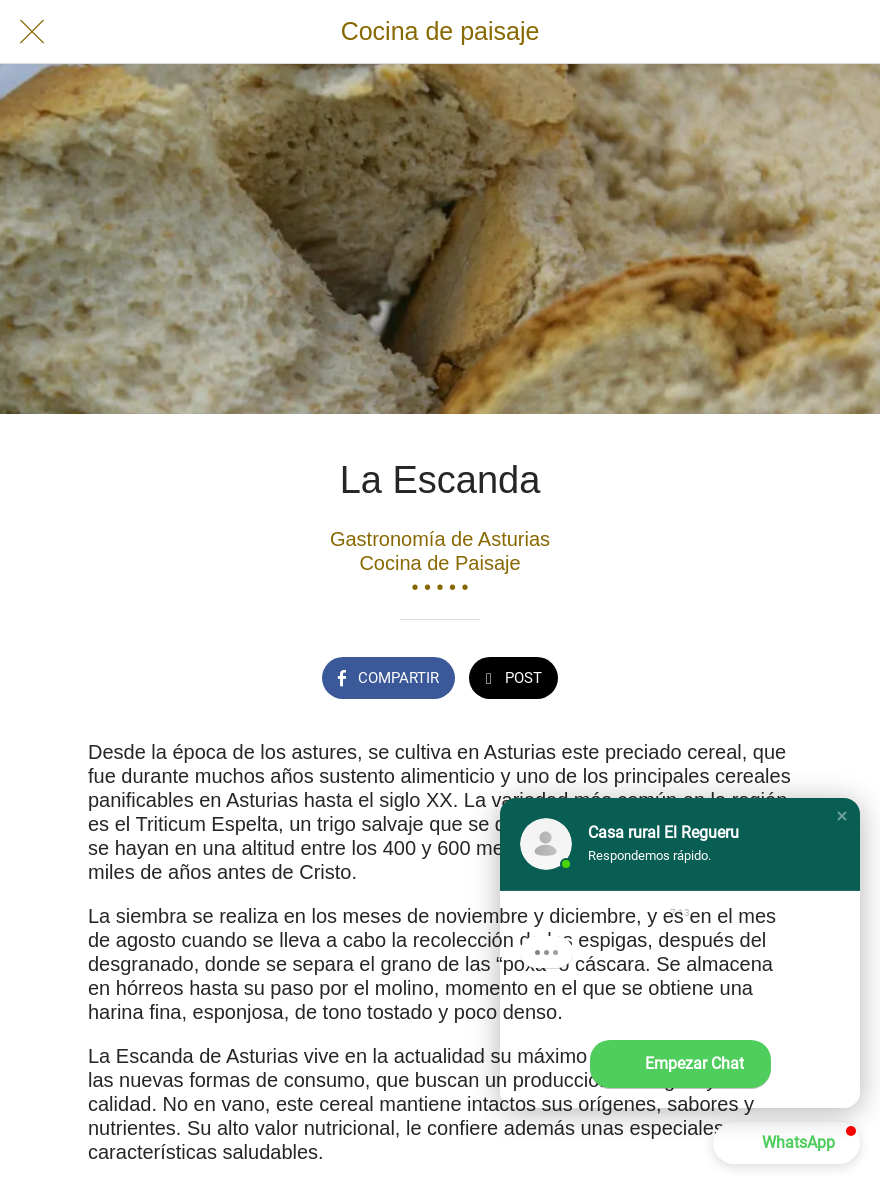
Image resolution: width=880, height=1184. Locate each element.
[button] (842, 816)
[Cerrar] (32, 32)
